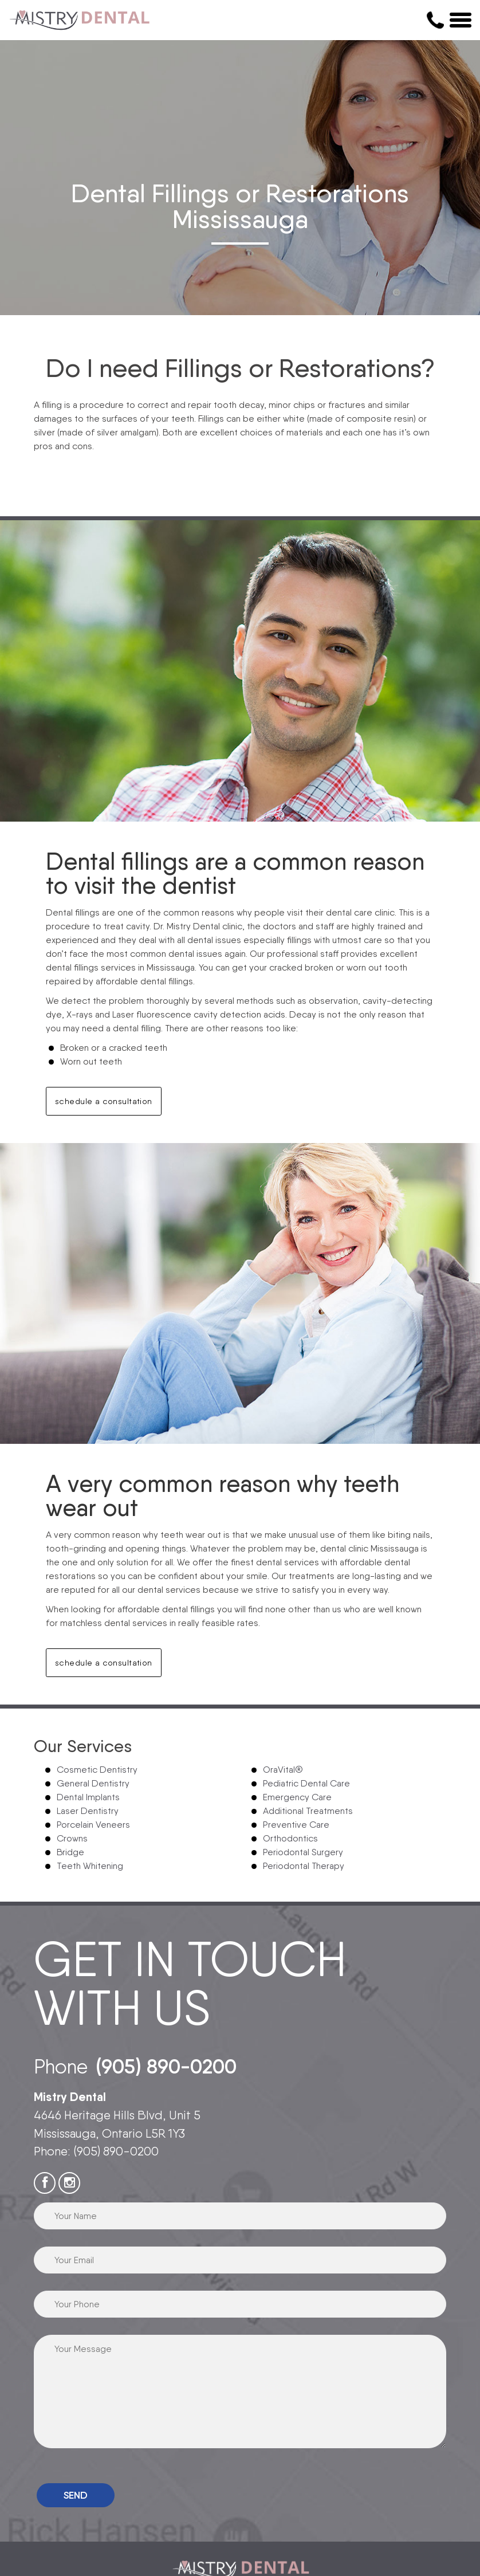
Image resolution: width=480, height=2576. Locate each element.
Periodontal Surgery (303, 1852)
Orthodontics (290, 1838)
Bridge (70, 1852)
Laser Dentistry (88, 1810)
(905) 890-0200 (166, 2066)
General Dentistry (93, 1783)
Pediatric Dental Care (306, 1783)
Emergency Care (297, 1797)
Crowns (72, 1838)
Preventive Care (296, 1824)
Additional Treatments (308, 1810)
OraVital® (283, 1769)
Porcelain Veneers (93, 1824)
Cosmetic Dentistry (97, 1769)
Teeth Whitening (90, 1865)
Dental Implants (88, 1797)
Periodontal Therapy (303, 1865)
